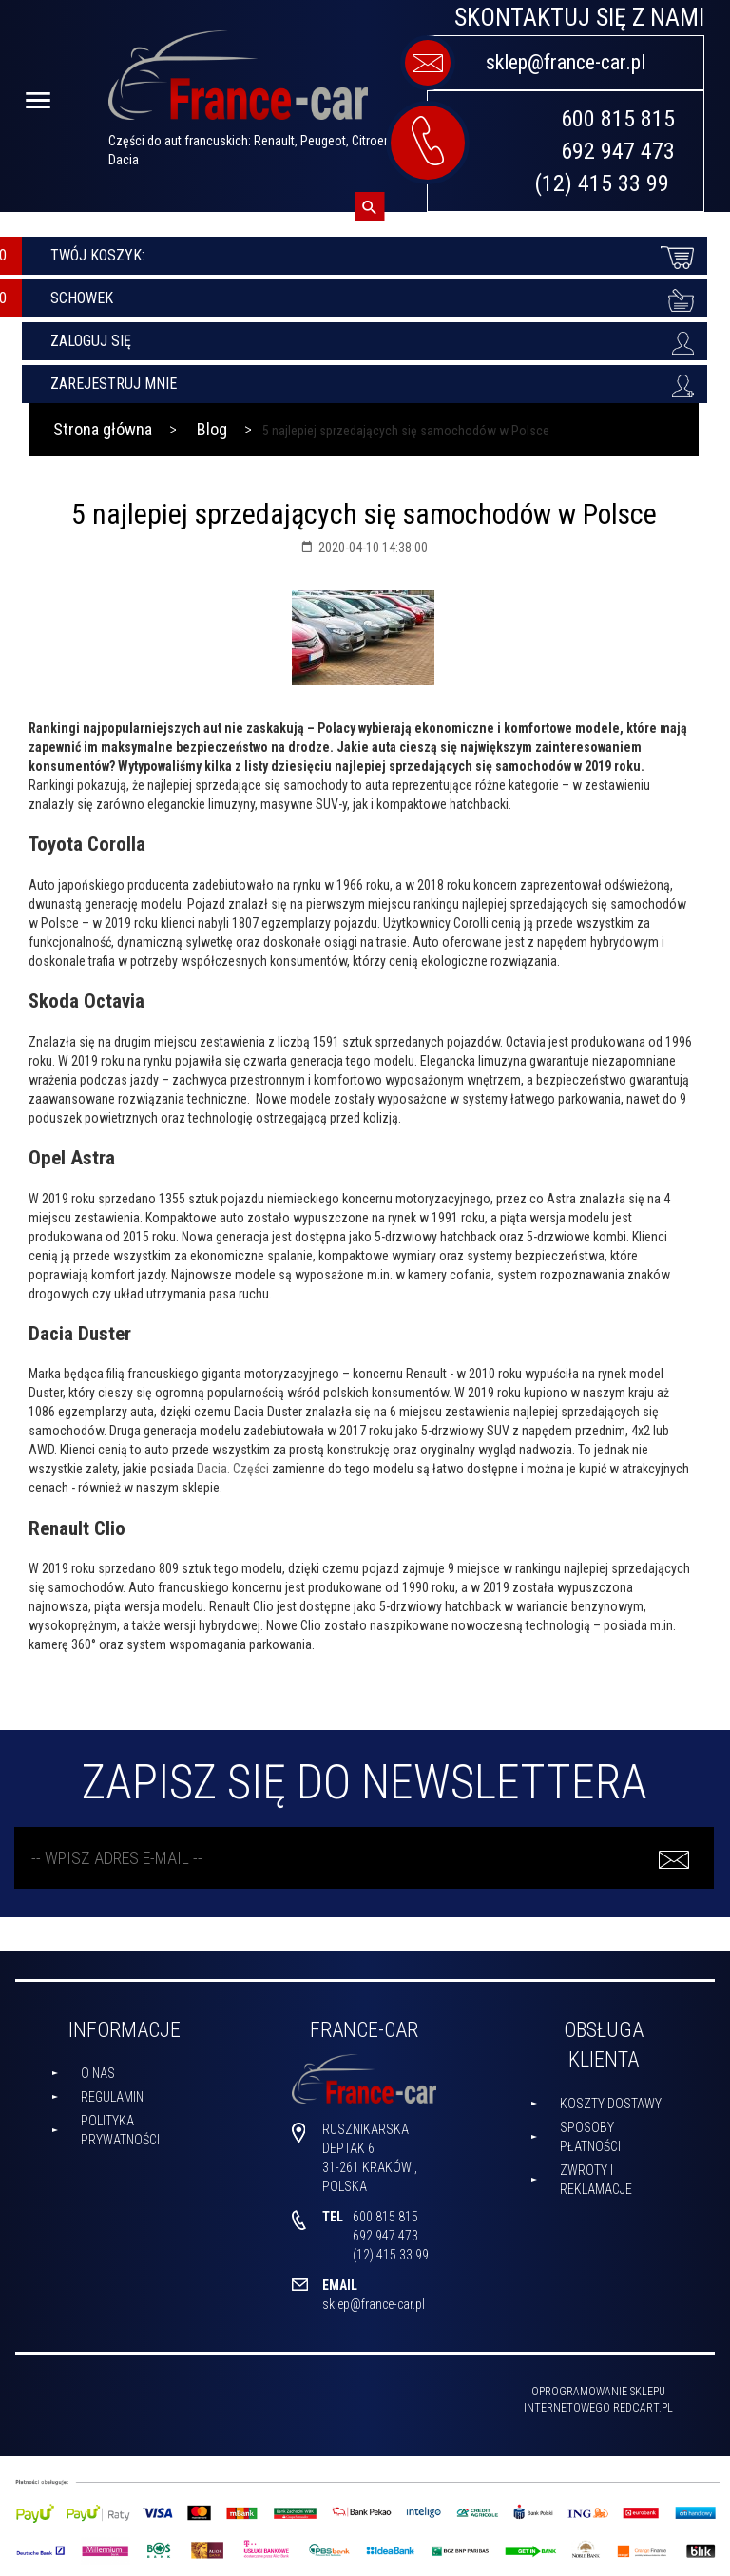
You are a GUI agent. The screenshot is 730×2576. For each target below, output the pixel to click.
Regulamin (112, 2097)
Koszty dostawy (611, 2103)
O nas (98, 2073)
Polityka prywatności (120, 2130)
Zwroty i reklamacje (596, 2180)
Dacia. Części (233, 1468)
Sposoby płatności (590, 2137)
